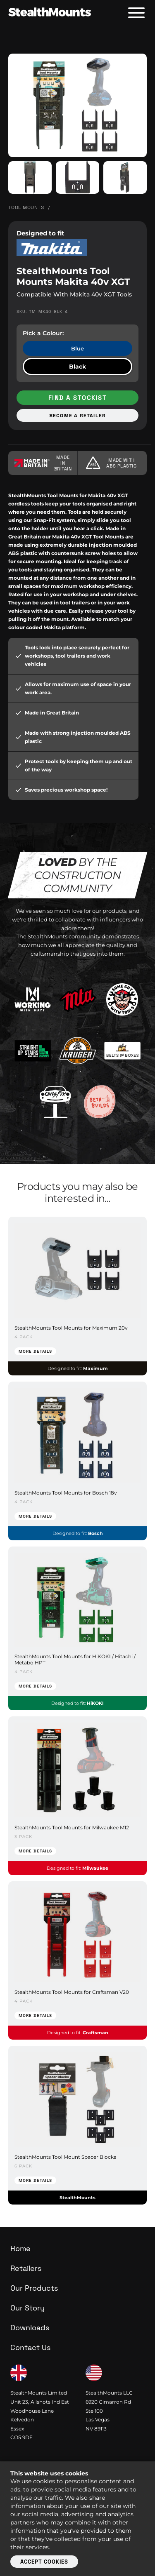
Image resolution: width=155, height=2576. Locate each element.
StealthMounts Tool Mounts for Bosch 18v (65, 1493)
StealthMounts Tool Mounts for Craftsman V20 (71, 1992)
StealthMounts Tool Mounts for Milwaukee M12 (71, 1827)
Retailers (25, 2268)
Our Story (27, 2308)
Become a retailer (77, 415)
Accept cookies (44, 2561)
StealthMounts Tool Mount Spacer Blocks (65, 2157)
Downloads (29, 2327)
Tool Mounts (26, 207)
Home (20, 2248)
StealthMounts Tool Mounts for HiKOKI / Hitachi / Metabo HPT (75, 1659)
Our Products (34, 2288)
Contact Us (30, 2347)
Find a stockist (77, 398)
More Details (35, 1351)
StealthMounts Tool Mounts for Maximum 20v (71, 1328)
